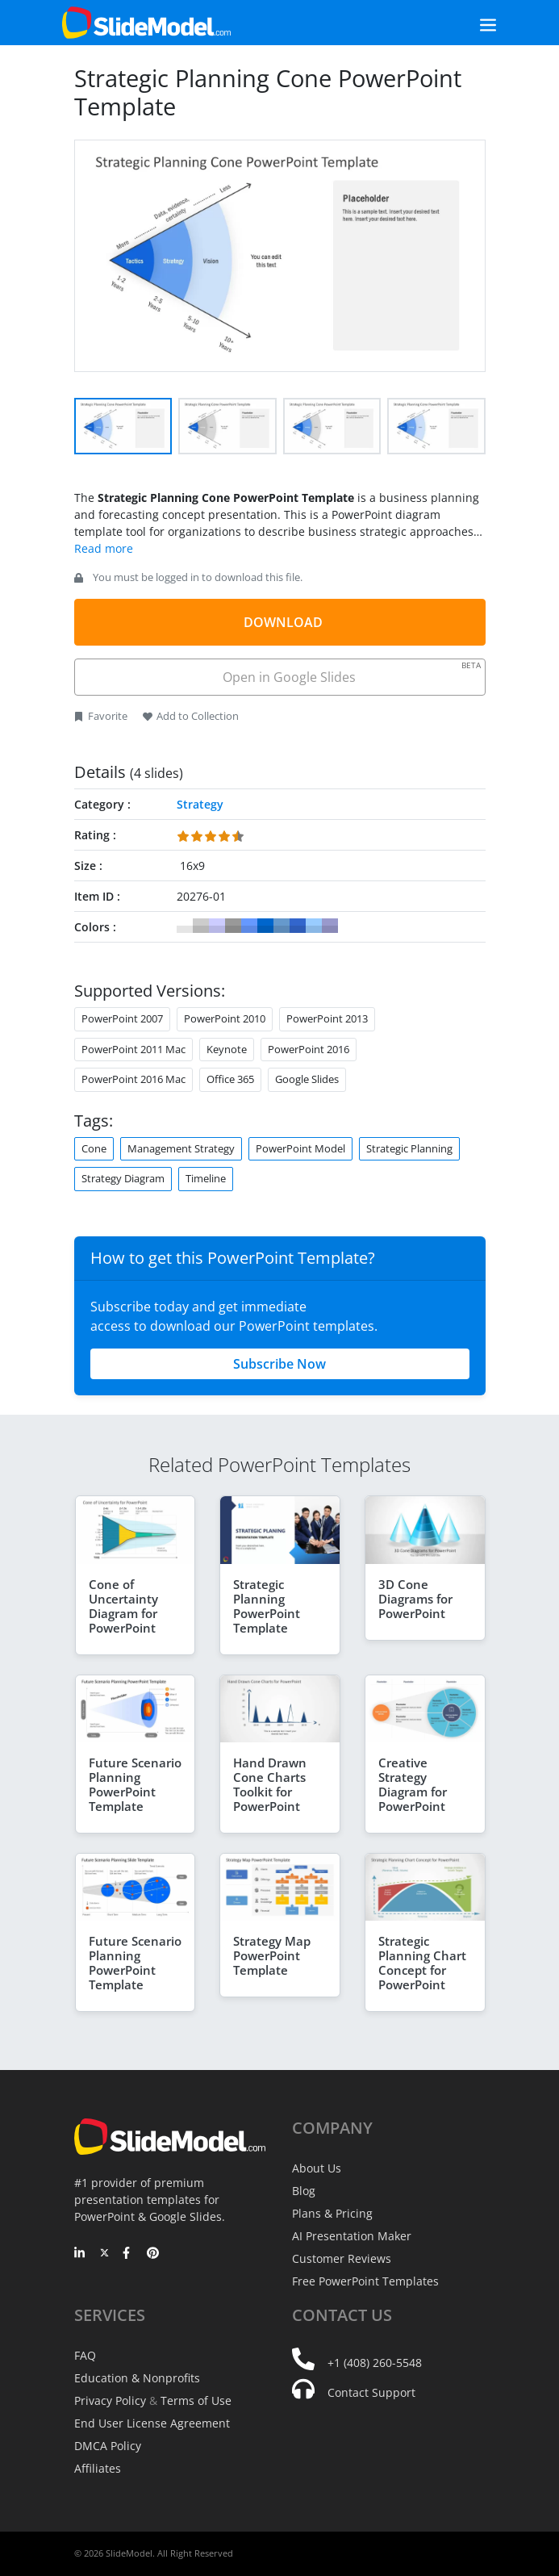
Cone (93, 1148)
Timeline (206, 1178)
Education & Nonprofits (137, 2378)
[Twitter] (104, 2254)
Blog (303, 2190)
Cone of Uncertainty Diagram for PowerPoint (123, 1606)
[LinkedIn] (80, 2254)
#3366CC (298, 925)
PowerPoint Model (300, 1148)
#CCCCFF (217, 925)
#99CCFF (314, 925)
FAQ (85, 2355)
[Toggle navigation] (470, 23)
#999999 (233, 925)
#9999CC (330, 925)
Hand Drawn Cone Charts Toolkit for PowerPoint (270, 1784)
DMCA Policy (107, 2445)
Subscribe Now (279, 1364)
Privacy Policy (110, 2400)
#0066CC (265, 925)
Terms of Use (196, 2400)
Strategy (200, 804)
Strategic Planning (409, 1148)
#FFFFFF (185, 925)
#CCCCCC (201, 925)
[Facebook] (129, 2254)
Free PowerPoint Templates (365, 2281)
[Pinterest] (153, 2254)
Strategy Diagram (123, 1178)
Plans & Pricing (332, 2213)
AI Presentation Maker (351, 2236)
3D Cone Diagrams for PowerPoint (415, 1598)
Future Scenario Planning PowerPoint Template (135, 1784)
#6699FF (249, 925)
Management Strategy (181, 1148)
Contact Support (371, 2392)
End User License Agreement (152, 2423)
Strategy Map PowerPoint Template (272, 1955)
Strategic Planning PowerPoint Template (266, 1606)
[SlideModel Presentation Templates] (146, 22)
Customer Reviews (341, 2258)
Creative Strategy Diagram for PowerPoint (412, 1784)
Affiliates (97, 2468)
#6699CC (281, 925)
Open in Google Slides (350, 672)
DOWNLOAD (283, 622)
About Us (316, 2168)
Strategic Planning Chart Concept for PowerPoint (422, 1963)
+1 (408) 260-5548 (374, 2362)
